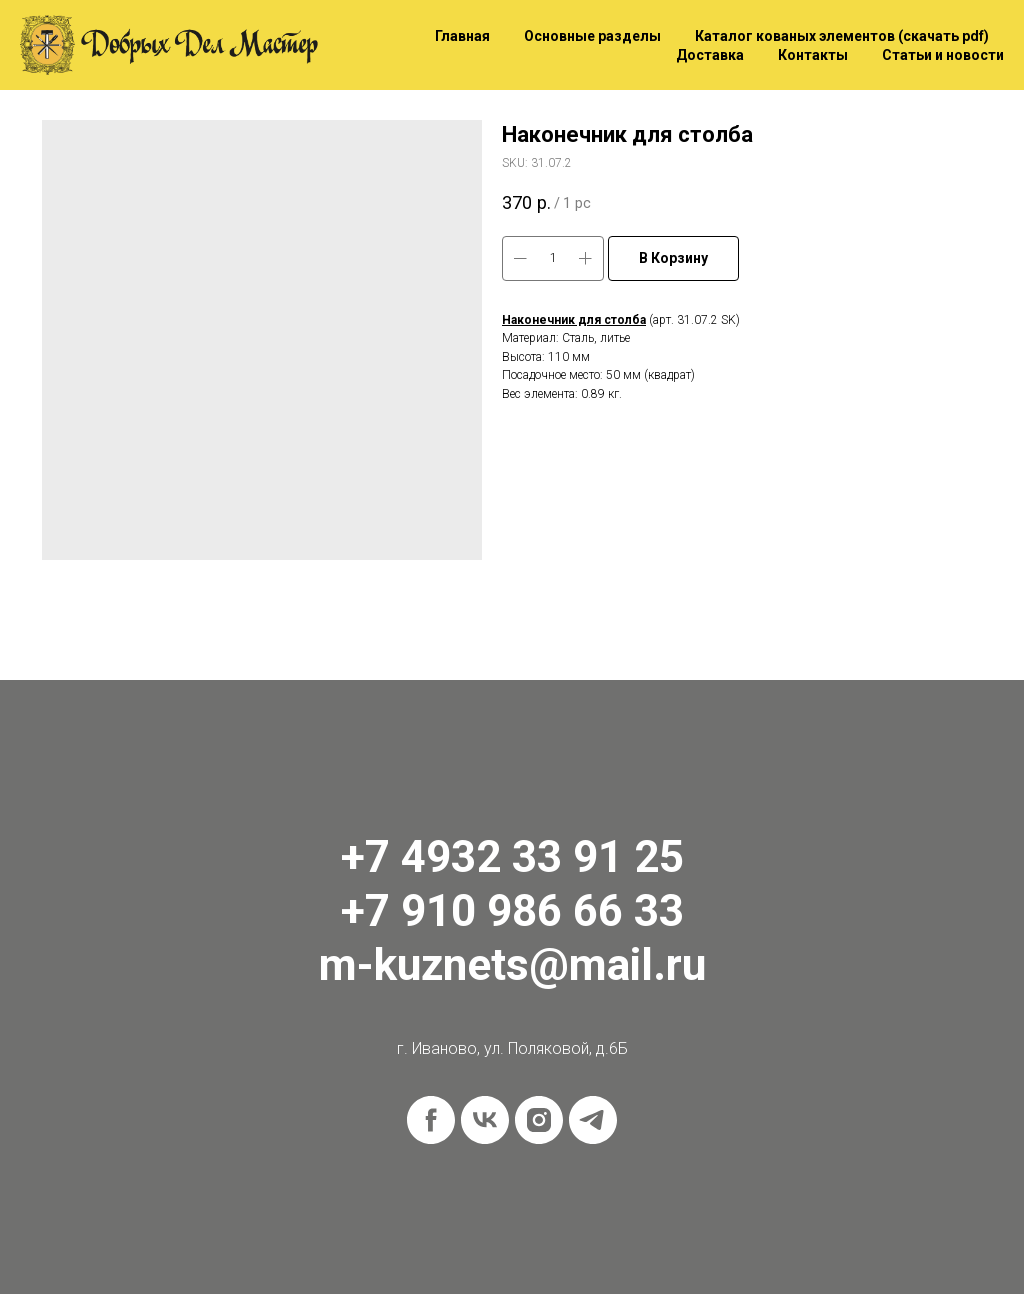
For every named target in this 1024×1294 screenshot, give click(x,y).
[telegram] (593, 1120)
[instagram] (539, 1120)
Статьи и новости (943, 55)
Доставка (710, 55)
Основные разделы (592, 36)
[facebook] (431, 1120)
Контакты (813, 55)
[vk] (485, 1120)
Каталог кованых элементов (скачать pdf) (842, 36)
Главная (462, 36)
